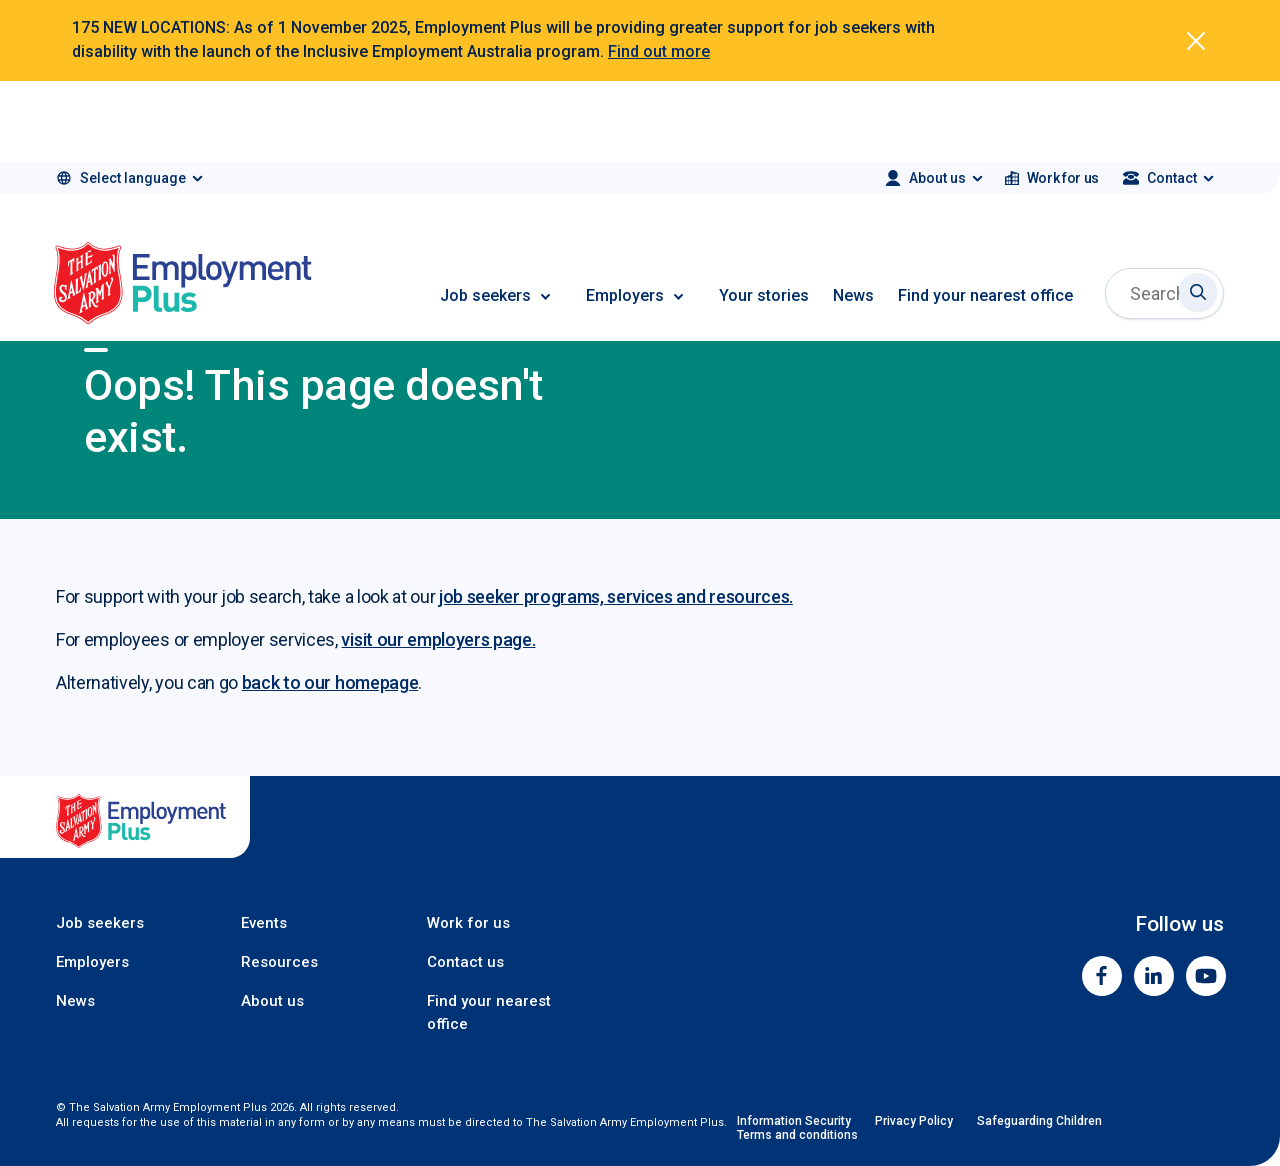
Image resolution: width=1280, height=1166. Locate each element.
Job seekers (485, 295)
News (853, 295)
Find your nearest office (985, 295)
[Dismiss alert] (1196, 41)
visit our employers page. (438, 639)
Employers (625, 295)
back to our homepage (330, 682)
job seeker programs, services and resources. (616, 596)
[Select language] (128, 178)
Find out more (659, 51)
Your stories (764, 295)
